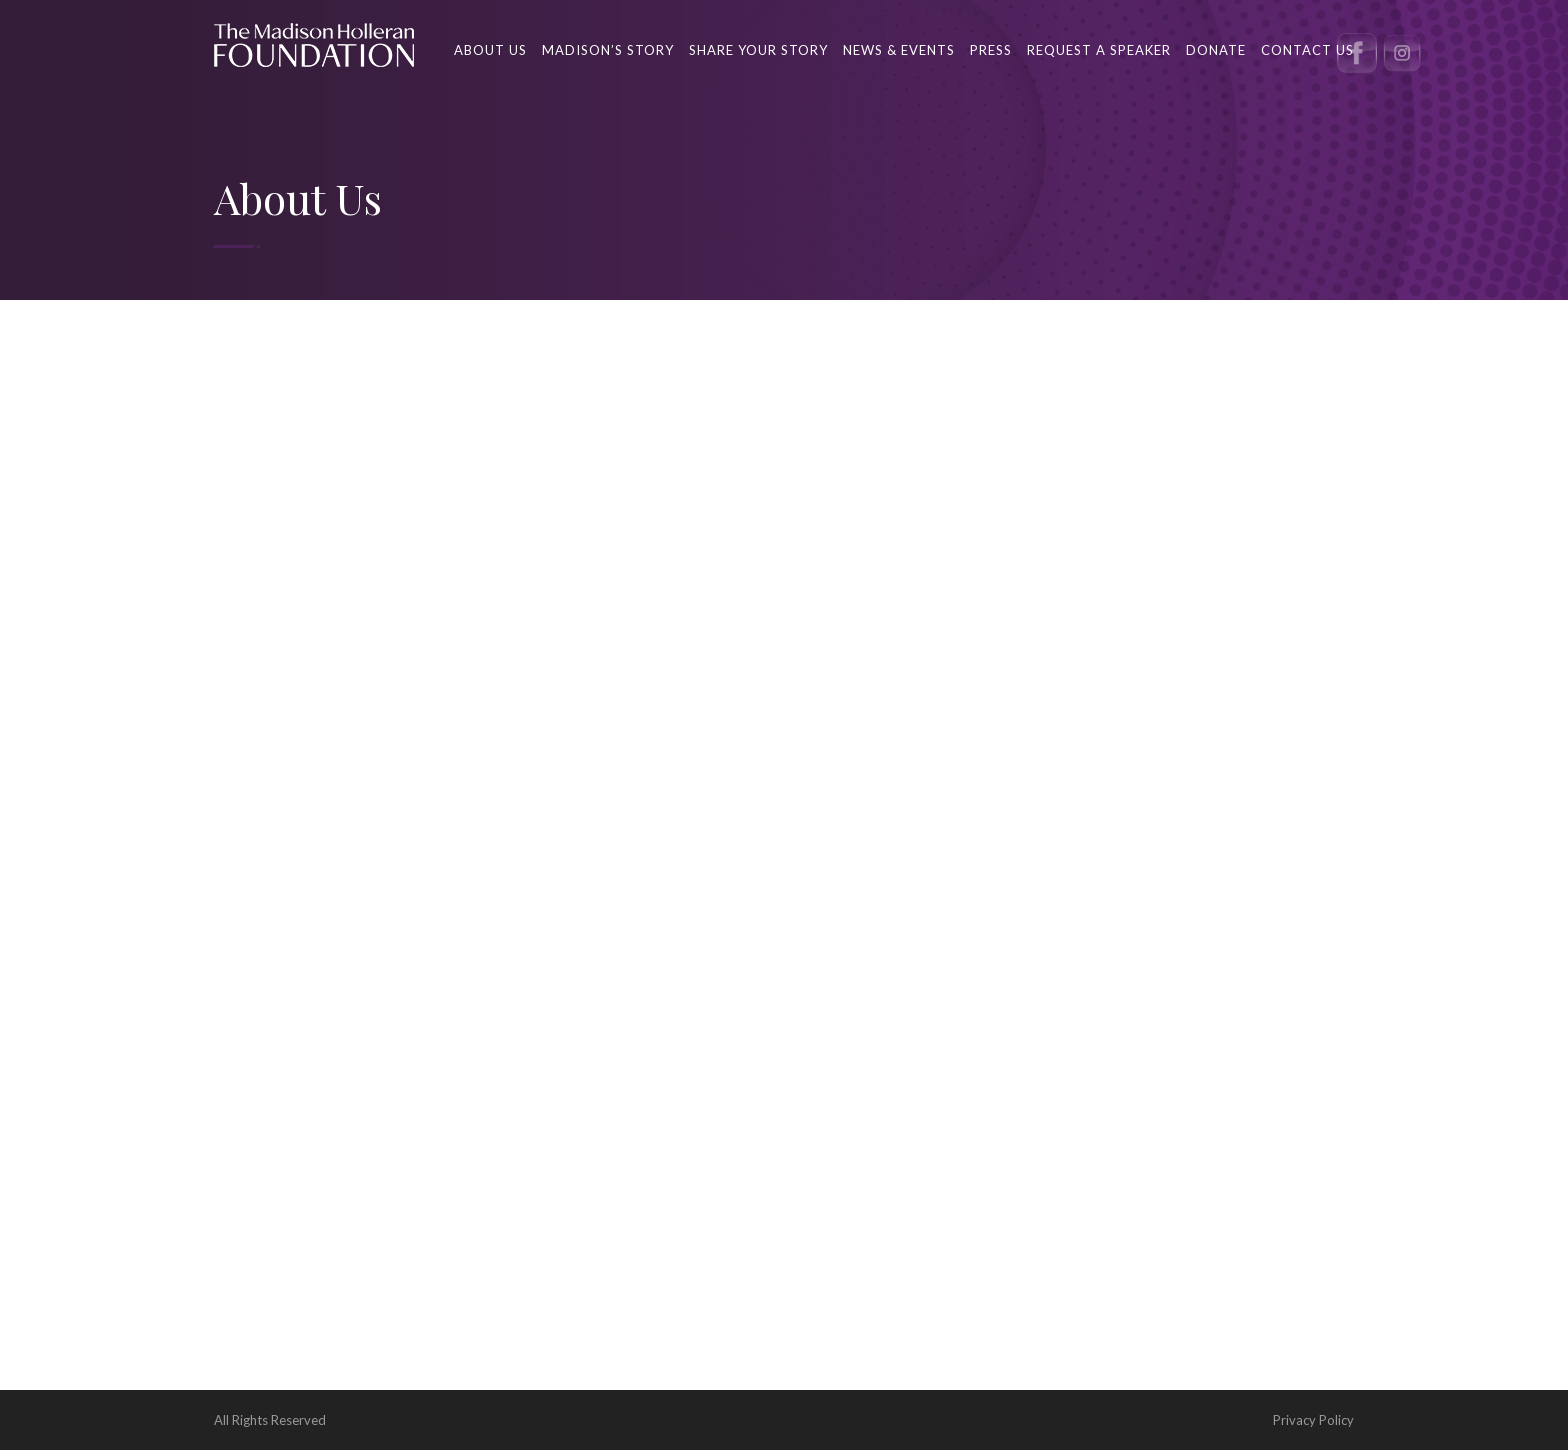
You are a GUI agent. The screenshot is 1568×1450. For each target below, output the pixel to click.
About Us (490, 50)
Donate (1216, 50)
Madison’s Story (608, 50)
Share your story (758, 50)
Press (991, 50)
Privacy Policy (1313, 1420)
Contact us (1307, 50)
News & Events (899, 50)
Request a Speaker (1099, 50)
